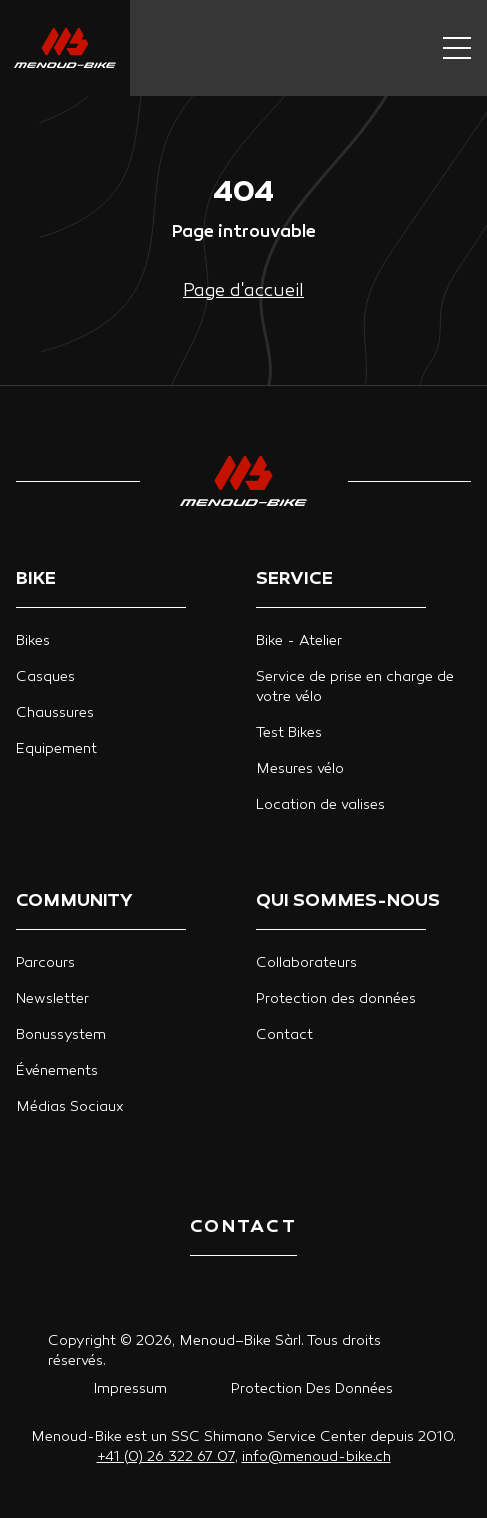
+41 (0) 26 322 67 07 (166, 1457)
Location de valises (320, 805)
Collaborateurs (306, 963)
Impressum (130, 1389)
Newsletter (52, 999)
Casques (45, 677)
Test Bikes (289, 733)
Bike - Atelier (299, 641)
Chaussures (55, 713)
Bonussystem (61, 1035)
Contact (284, 1035)
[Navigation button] (457, 48)
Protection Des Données (312, 1389)
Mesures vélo (300, 769)
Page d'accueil (243, 291)
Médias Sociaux (70, 1107)
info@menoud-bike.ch (316, 1457)
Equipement (56, 749)
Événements (57, 1071)
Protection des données (336, 999)
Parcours (45, 963)
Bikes (33, 641)
